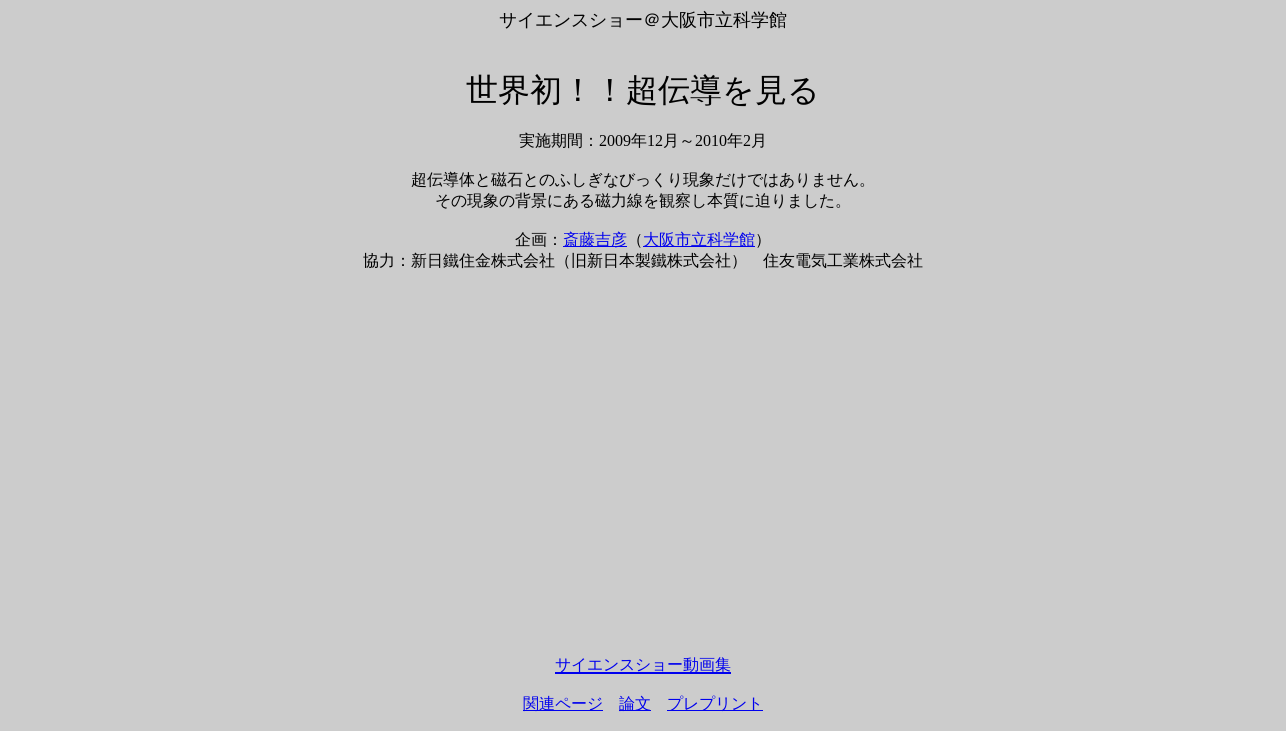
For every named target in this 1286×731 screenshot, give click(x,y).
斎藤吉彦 (595, 239)
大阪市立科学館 (699, 239)
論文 (635, 703)
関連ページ (563, 703)
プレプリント (715, 703)
